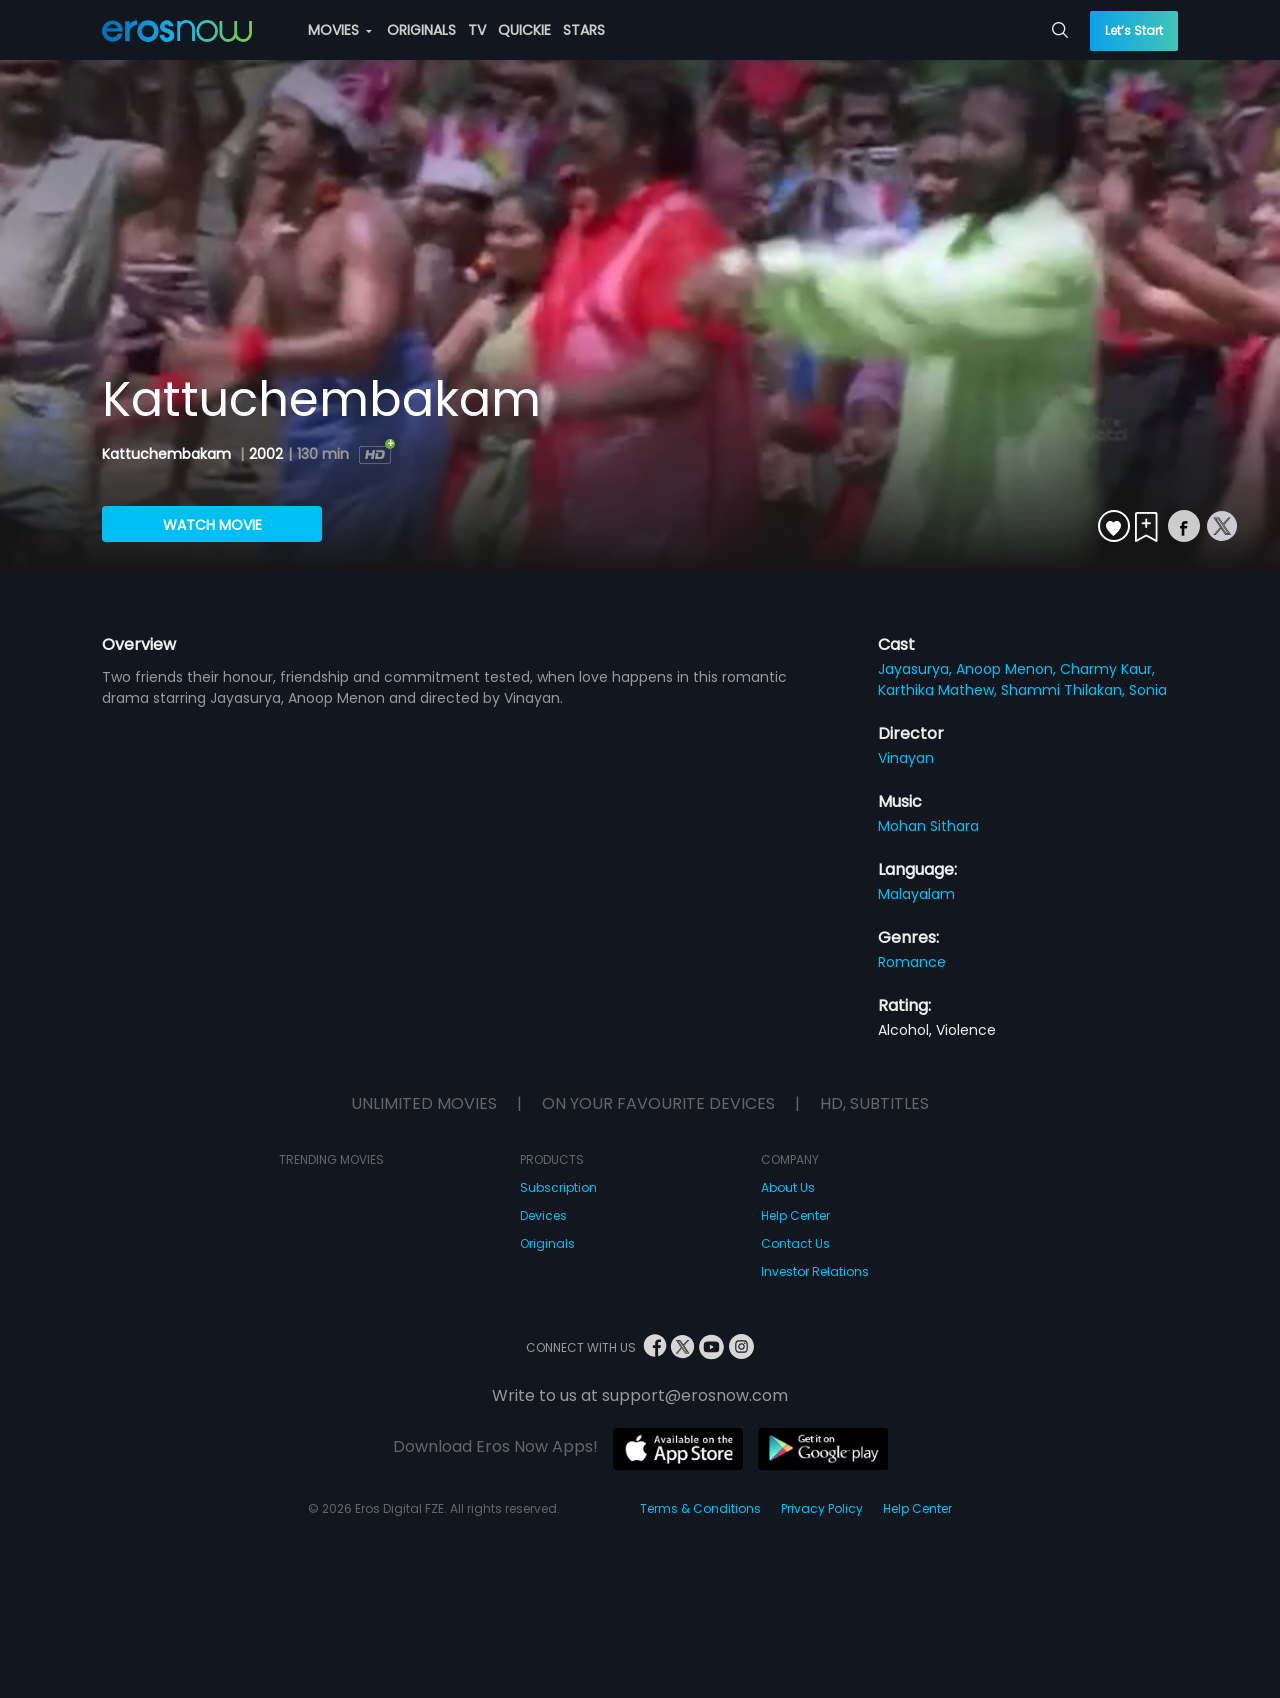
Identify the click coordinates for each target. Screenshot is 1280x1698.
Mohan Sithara (928, 826)
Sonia (1148, 690)
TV (477, 30)
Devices (543, 1215)
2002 (266, 454)
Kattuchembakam (168, 454)
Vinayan (906, 758)
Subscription (558, 1187)
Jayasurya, (917, 669)
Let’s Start (1134, 30)
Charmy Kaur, (1107, 669)
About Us (788, 1187)
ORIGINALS (421, 30)
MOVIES (340, 30)
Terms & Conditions (700, 1508)
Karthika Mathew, (939, 690)
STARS (584, 30)
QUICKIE (524, 30)
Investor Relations (815, 1271)
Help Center (795, 1215)
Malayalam (916, 894)
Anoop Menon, (1008, 669)
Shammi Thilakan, (1065, 690)
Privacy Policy (822, 1508)
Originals (547, 1243)
